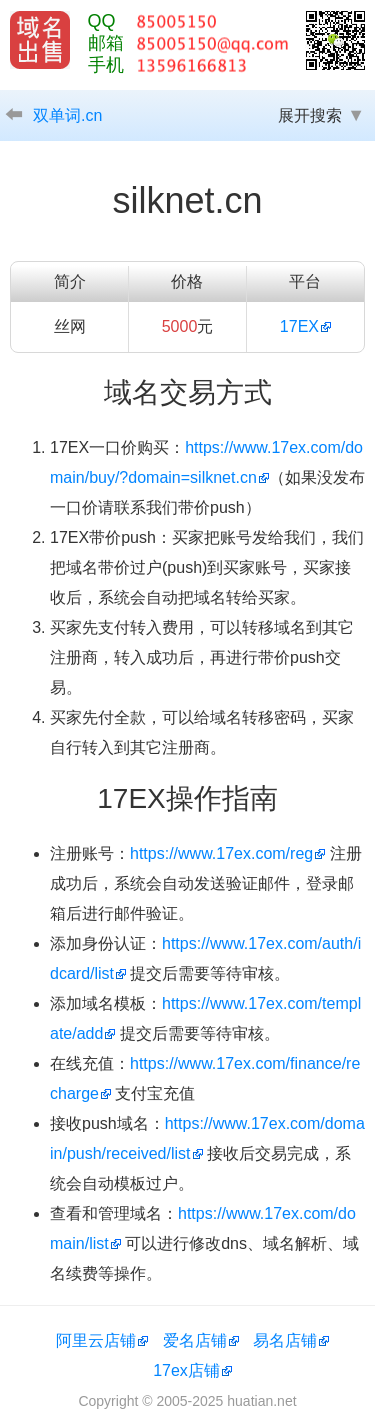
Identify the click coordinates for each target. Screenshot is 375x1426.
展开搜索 (310, 115)
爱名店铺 (195, 1340)
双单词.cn (67, 115)
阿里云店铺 (96, 1340)
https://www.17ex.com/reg (221, 853)
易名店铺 (285, 1340)
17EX (299, 326)
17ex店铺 (186, 1370)
